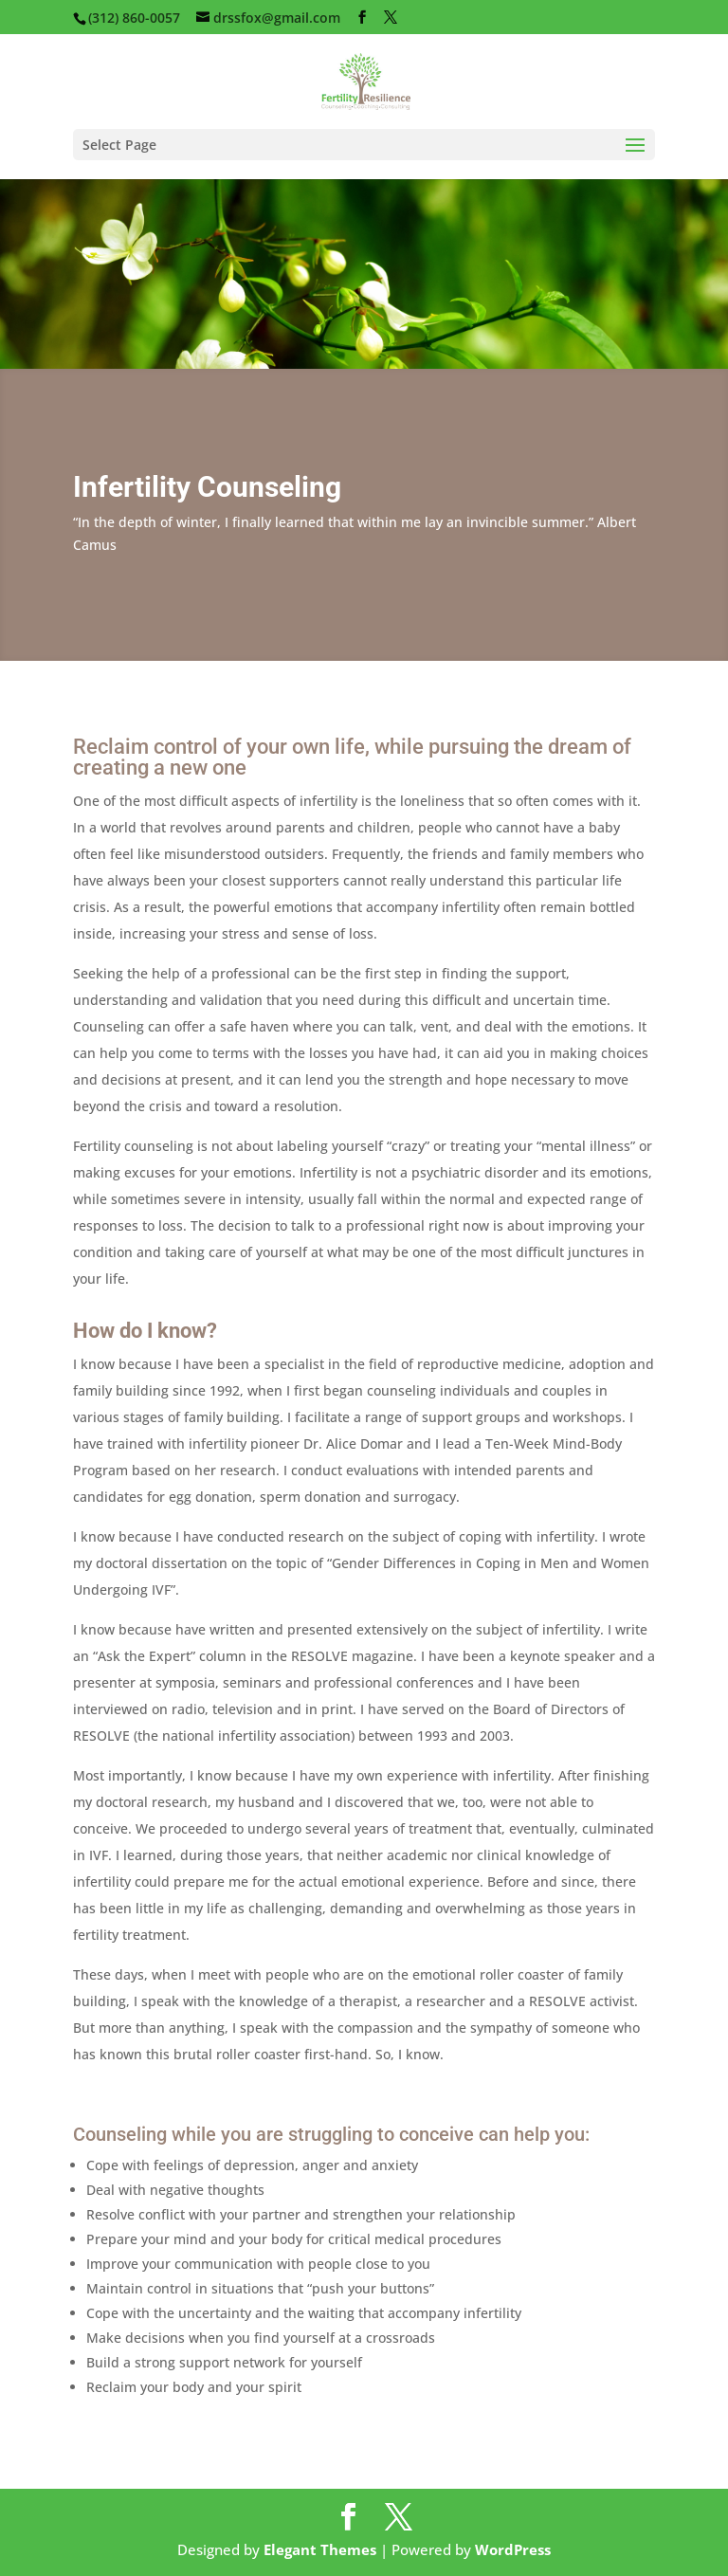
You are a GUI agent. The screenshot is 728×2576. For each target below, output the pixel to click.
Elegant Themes (320, 2549)
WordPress (513, 2549)
